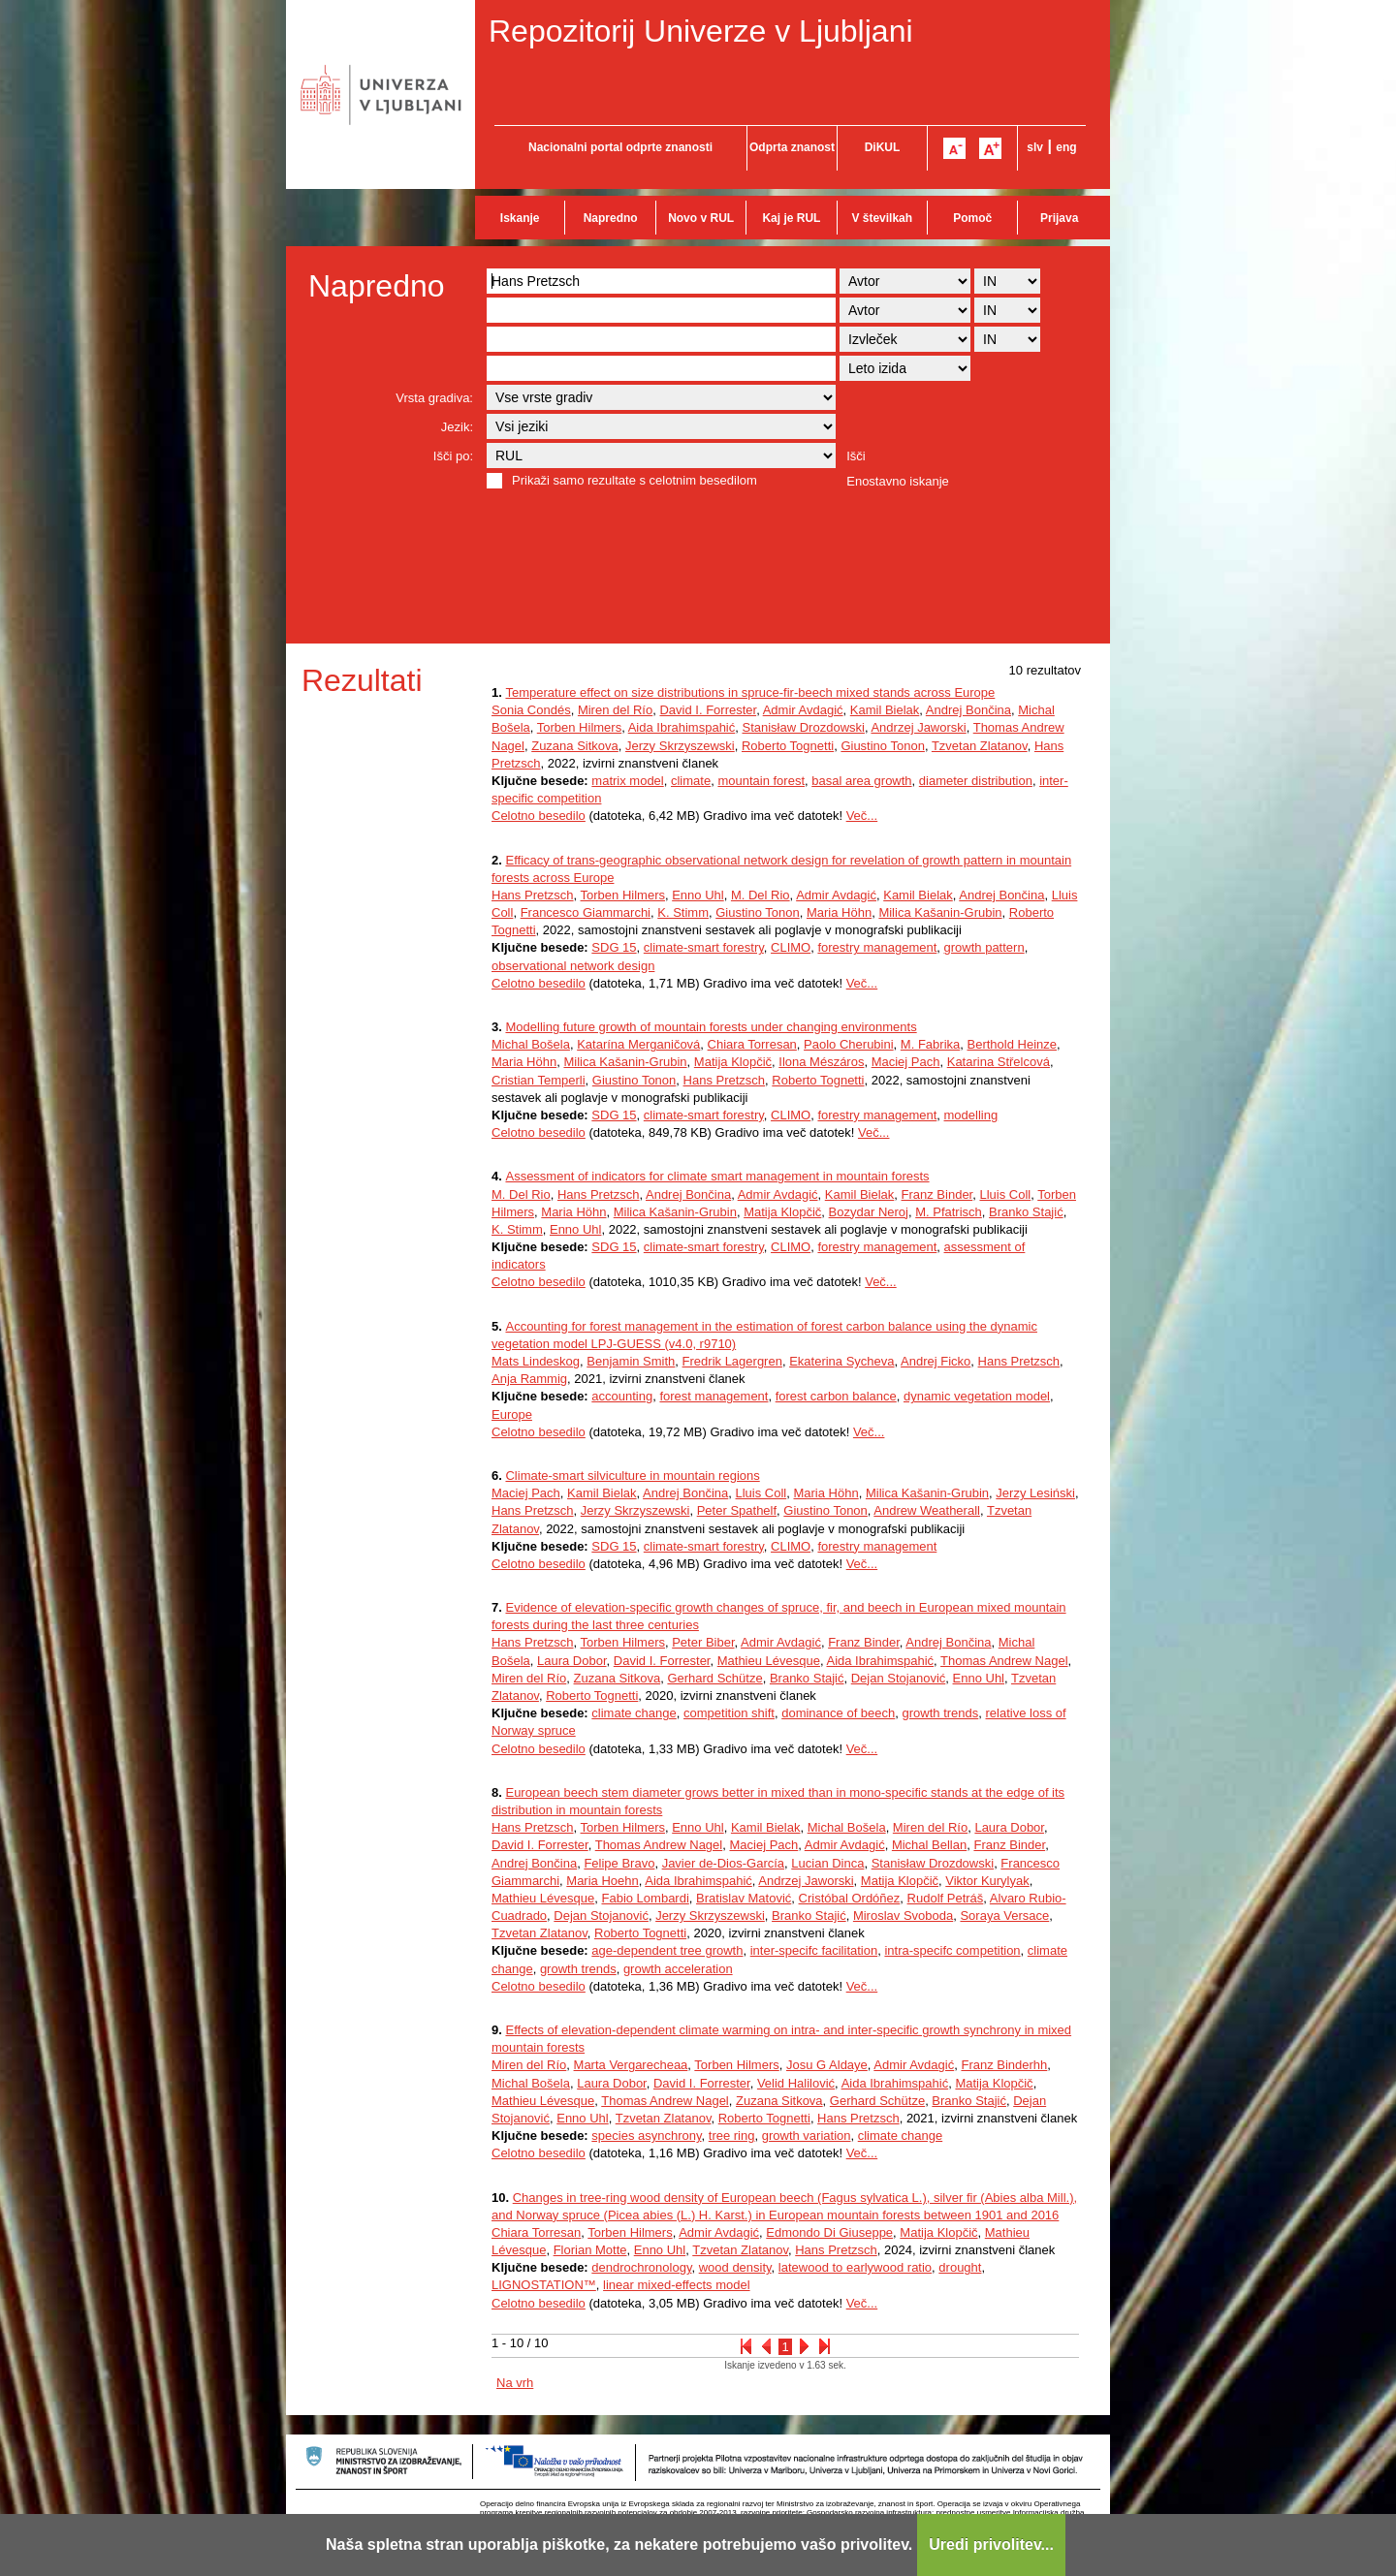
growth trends (941, 1713)
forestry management (876, 947)
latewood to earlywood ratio (855, 2267)
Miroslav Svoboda (903, 1915)
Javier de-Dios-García (723, 1863)
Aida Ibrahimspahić (682, 727)
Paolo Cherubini (849, 1044)
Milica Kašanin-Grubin (939, 912)
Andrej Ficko (935, 1361)
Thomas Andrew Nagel (1004, 1660)
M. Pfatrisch (948, 1212)
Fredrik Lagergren (732, 1361)
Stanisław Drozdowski (803, 727)
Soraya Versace (1004, 1915)
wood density (735, 2267)
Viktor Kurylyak (987, 1880)
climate (691, 780)
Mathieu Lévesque (768, 1660)
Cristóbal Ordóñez (850, 1898)
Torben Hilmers (579, 727)
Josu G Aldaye (827, 2065)
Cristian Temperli (539, 1080)
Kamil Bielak (885, 710)
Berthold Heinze (1012, 1044)
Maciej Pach (906, 1061)
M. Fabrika (930, 1044)
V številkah (881, 218)
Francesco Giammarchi (585, 912)
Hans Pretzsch (533, 895)
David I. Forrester (707, 710)
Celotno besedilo (539, 815)
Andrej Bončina (968, 710)
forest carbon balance (836, 1396)
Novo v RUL (701, 218)
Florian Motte (590, 2250)
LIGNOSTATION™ (544, 2285)
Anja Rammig (529, 1378)
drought (959, 2267)
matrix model (627, 780)
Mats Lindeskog (536, 1361)
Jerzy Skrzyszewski (680, 745)
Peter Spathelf (737, 1510)
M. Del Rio (760, 895)
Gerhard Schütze (714, 1678)
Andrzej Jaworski (918, 727)
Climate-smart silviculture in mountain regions (632, 1475)
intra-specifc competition (952, 1950)
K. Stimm (683, 912)
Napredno (611, 218)
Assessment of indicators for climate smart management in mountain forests (717, 1176)
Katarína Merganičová (638, 1044)
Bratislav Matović (743, 1898)
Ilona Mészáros (821, 1061)
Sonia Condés (531, 710)
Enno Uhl (697, 895)
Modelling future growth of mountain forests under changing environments (710, 1027)
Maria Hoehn (602, 1880)
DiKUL (883, 147)
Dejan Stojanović (898, 1678)
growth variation (806, 2135)
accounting (621, 1396)
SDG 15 (613, 947)
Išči (856, 456)
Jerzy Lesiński (1035, 1493)
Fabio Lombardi (644, 1898)
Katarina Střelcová (998, 1061)
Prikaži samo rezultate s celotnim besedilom (634, 480)
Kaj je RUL (791, 218)
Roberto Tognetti (788, 745)
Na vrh (514, 2382)
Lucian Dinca (827, 1863)
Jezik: (457, 427)
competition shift (729, 1713)
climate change (633, 1713)
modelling (971, 1115)
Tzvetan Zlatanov (980, 745)
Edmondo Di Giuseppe (829, 2232)
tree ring (732, 2135)
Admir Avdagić (803, 710)
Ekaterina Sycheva (841, 1361)
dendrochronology (641, 2267)
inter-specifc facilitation (814, 1950)
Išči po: (453, 456)
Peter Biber (703, 1642)
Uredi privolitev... (991, 2544)
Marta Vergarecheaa (631, 2065)
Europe (512, 1414)
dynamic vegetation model (977, 1396)
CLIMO (790, 947)
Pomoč (972, 218)
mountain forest (761, 780)
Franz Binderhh (1004, 2065)
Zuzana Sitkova (575, 745)
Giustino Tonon (883, 745)
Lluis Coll (1005, 1194)
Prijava (1059, 218)
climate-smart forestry (704, 947)
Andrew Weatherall (926, 1510)
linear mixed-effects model (676, 2285)
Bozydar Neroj (868, 1212)
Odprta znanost (792, 147)
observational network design (573, 965)
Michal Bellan (929, 1845)
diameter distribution (975, 780)
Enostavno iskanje (897, 481)
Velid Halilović (796, 2083)
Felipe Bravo (619, 1863)
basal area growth (861, 780)
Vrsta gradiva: (434, 398)
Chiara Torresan (752, 1044)
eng (1066, 147)
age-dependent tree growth (667, 1950)
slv (1035, 147)
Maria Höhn (839, 912)
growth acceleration (678, 1969)
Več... (862, 815)
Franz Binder (937, 1194)
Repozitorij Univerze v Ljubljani (701, 31)
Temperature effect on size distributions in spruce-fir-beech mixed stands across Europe (750, 692)
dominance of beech (838, 1713)
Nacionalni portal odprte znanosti (620, 147)
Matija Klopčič (733, 1061)
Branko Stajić (1026, 1212)
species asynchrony (646, 2135)
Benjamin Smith (631, 1361)
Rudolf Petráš (945, 1898)
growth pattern (984, 947)
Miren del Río (615, 710)
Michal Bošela (531, 1044)
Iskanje (520, 218)
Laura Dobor (572, 1660)
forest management (713, 1396)
